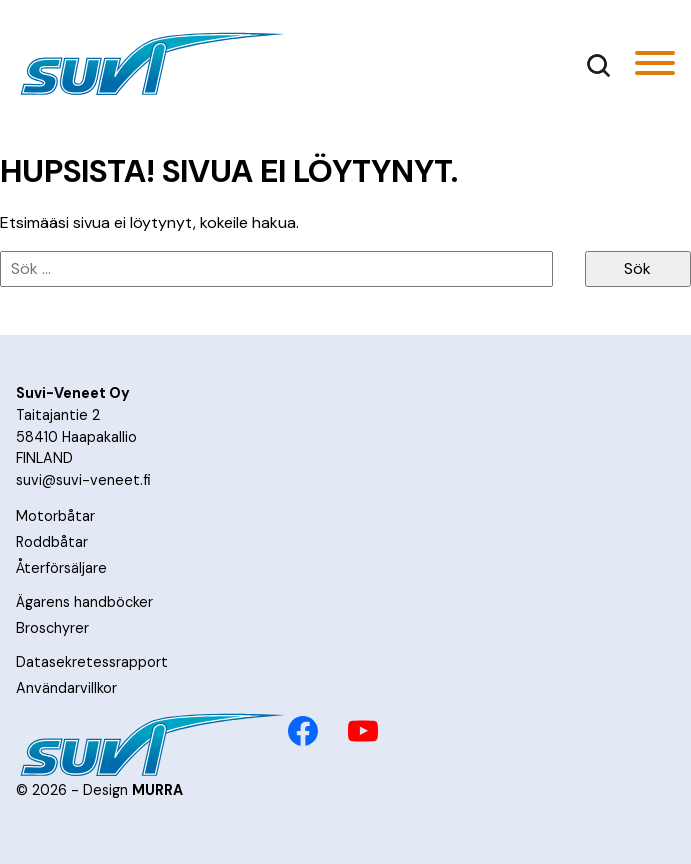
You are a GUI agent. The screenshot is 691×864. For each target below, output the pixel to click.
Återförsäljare (61, 568)
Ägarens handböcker (84, 602)
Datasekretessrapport (92, 662)
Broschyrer (52, 628)
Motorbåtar (55, 516)
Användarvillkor (66, 688)
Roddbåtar (52, 542)
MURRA (157, 790)
